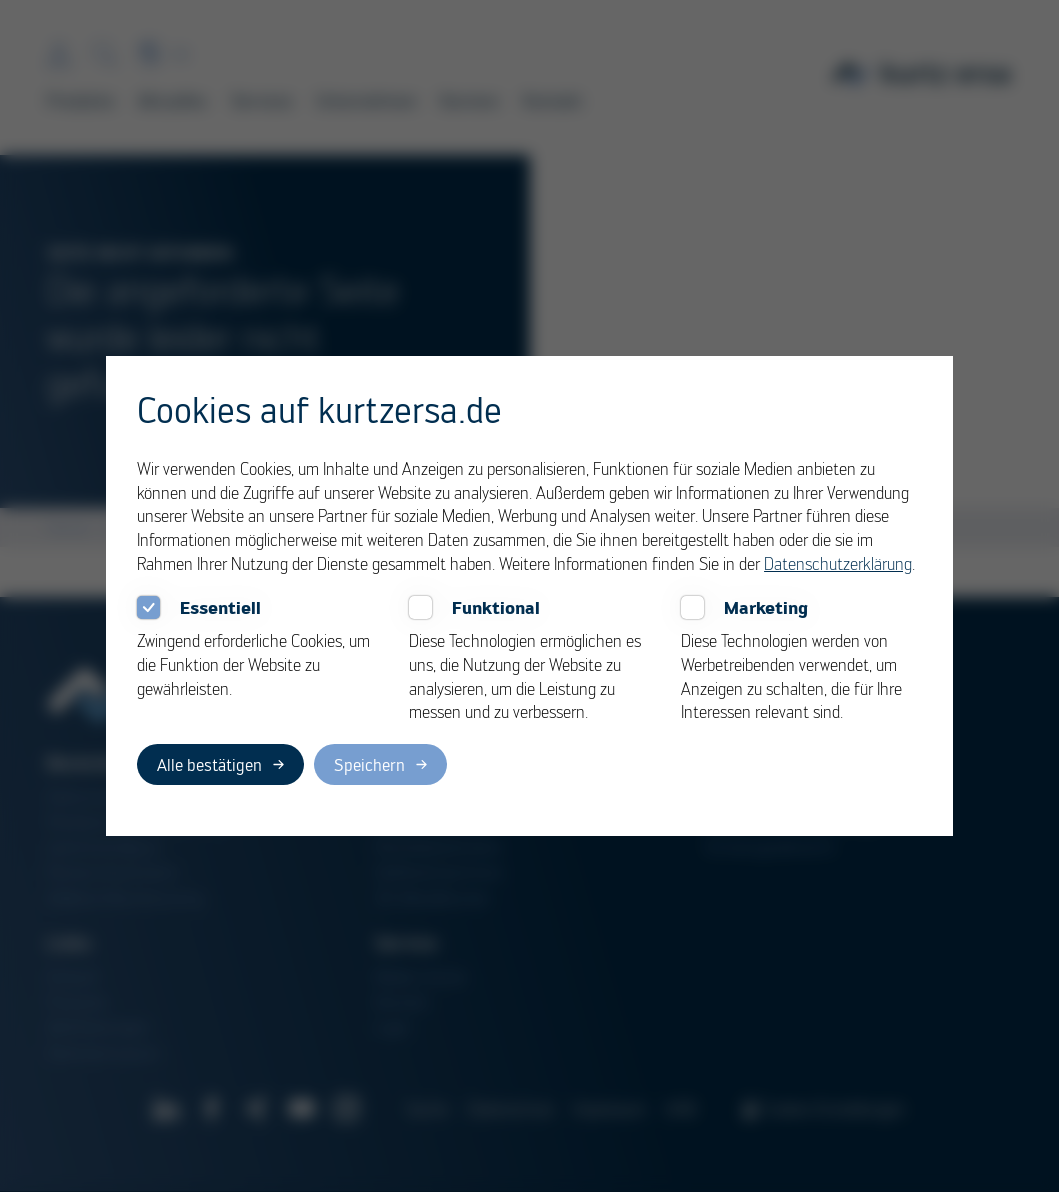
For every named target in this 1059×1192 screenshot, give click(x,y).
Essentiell (220, 607)
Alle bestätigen (209, 764)
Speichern (369, 764)
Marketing (766, 607)
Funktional (496, 607)
